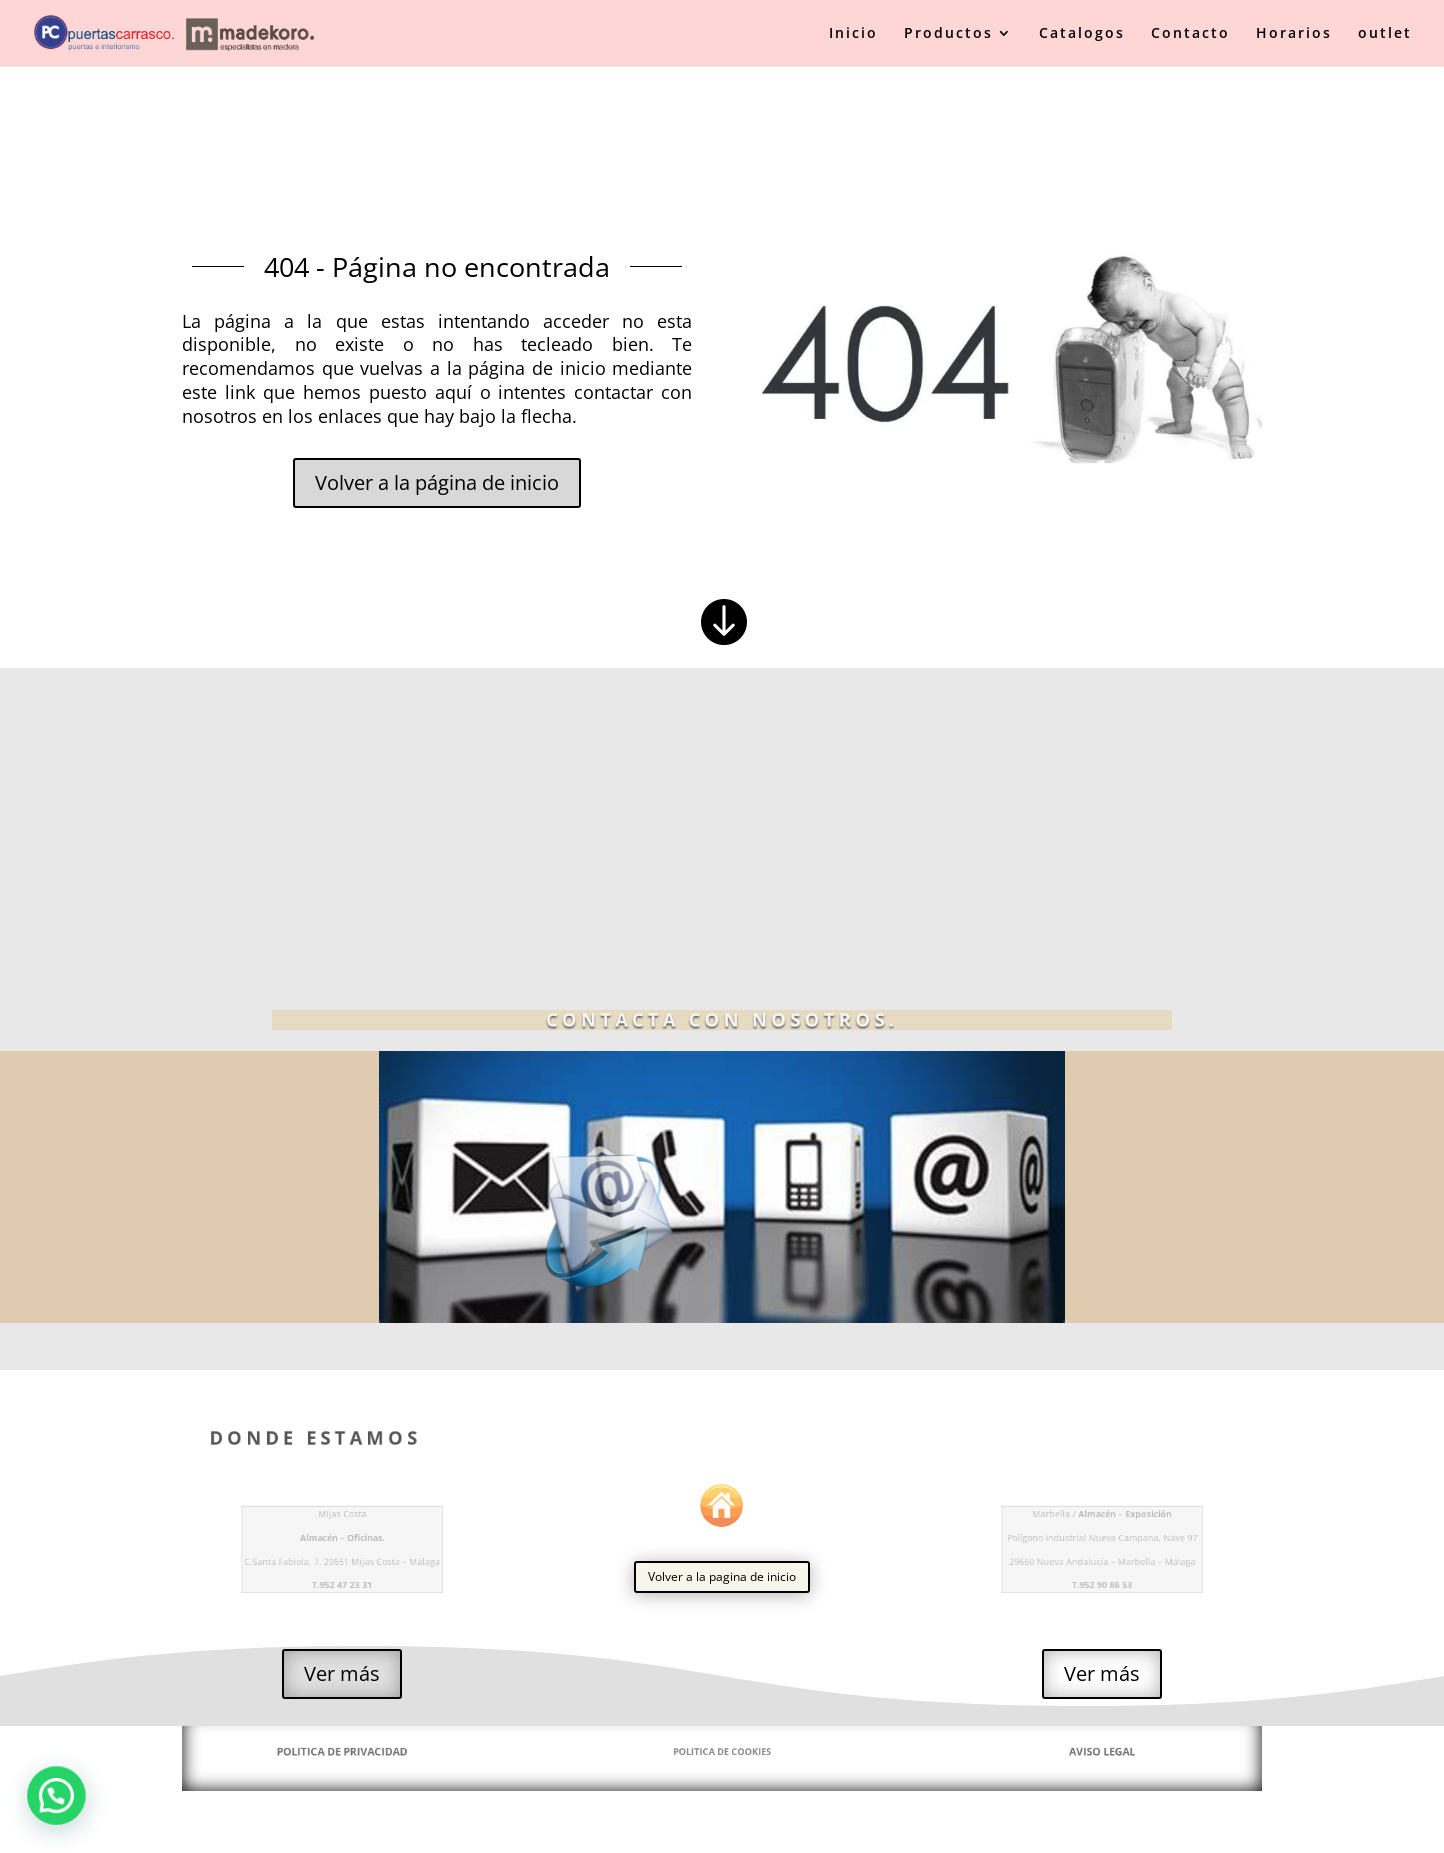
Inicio (853, 34)
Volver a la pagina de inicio (722, 1576)
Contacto (1190, 34)
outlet (1385, 34)
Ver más (342, 1673)
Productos (948, 34)
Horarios (1294, 34)
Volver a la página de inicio (437, 482)
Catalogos (1082, 34)
